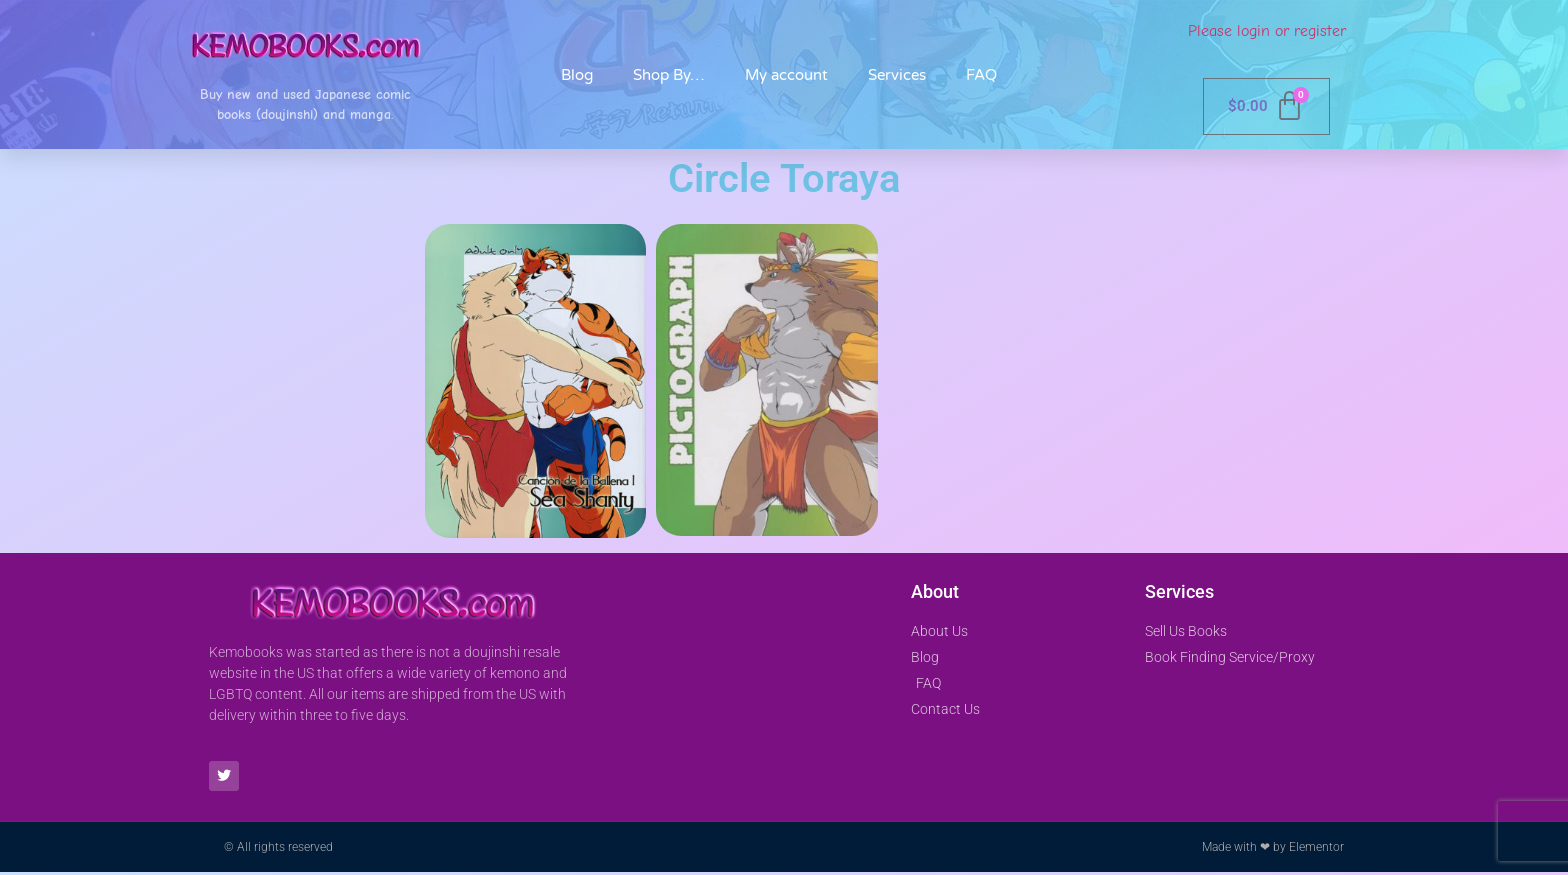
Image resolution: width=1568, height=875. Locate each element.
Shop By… (669, 75)
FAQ (981, 75)
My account (786, 75)
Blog (577, 75)
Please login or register (1267, 31)
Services (897, 75)
